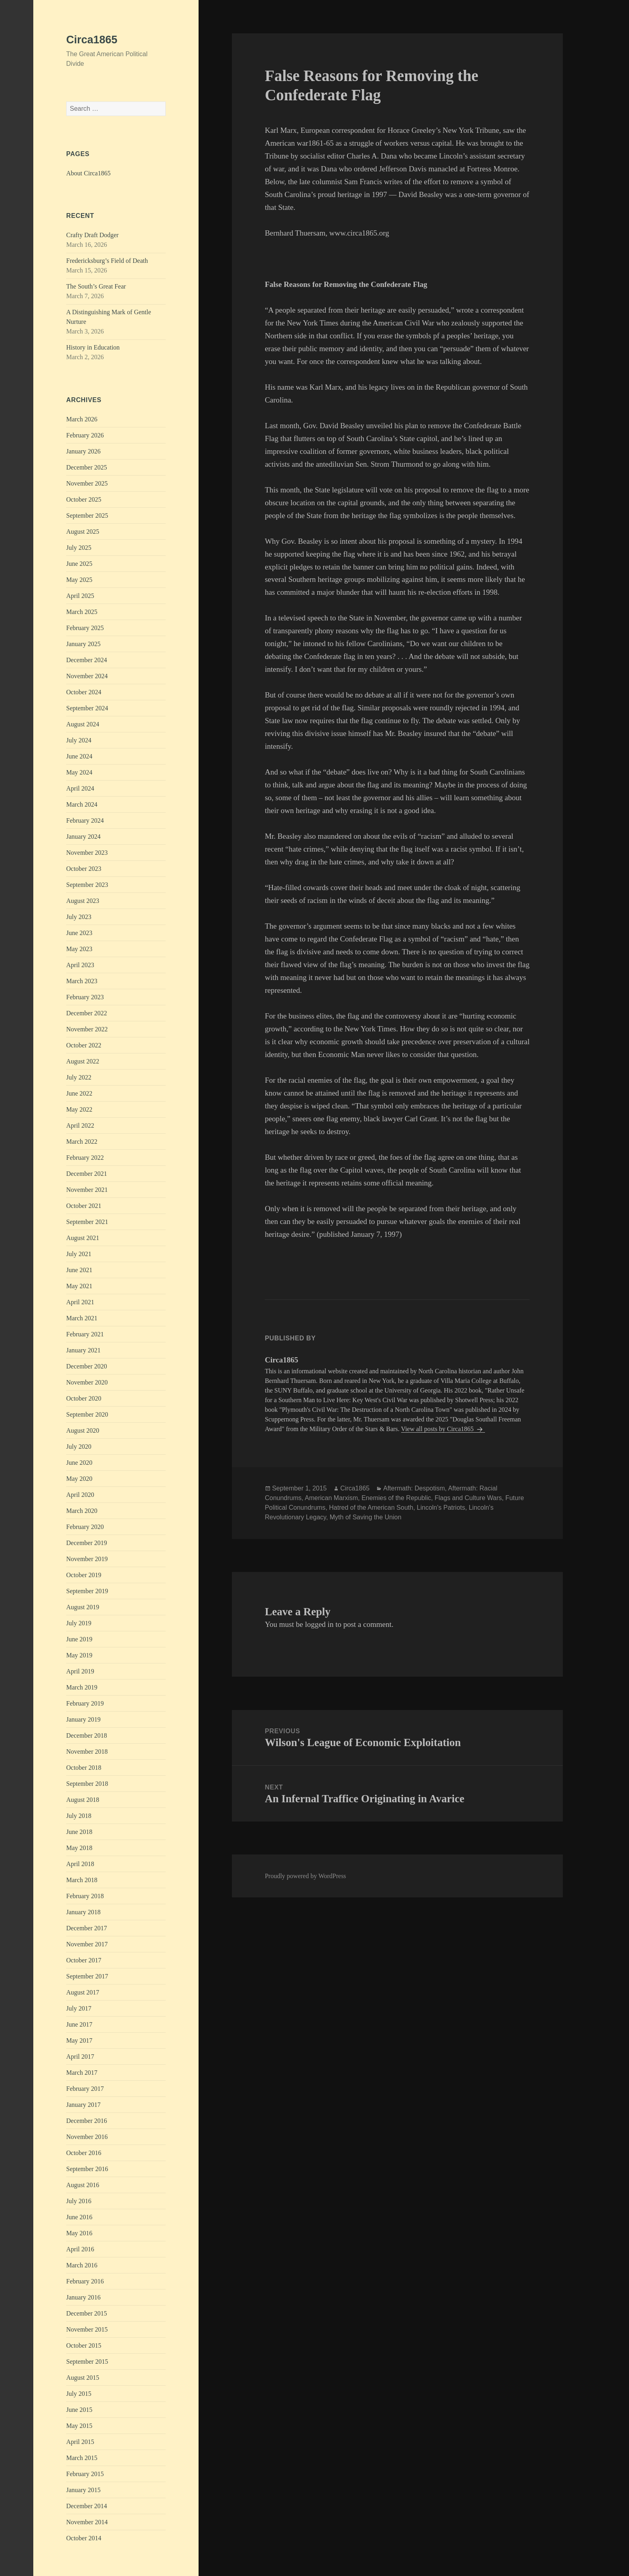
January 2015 (83, 2490)
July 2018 (78, 1815)
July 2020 (78, 1446)
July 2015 (78, 2393)
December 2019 (86, 1542)
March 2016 (81, 2265)
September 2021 (87, 1221)
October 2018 (83, 1767)
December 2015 (86, 2313)
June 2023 (79, 932)
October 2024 (83, 692)
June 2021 (79, 1270)
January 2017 (83, 2104)
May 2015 (79, 2425)
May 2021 (79, 1286)
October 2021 (83, 1205)
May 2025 (79, 579)
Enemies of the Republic (396, 1497)
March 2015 (81, 2457)
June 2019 (79, 1639)
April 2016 (80, 2249)
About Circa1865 (88, 173)
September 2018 (87, 1783)
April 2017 (80, 2056)
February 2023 (85, 997)
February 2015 (85, 2473)
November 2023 (87, 852)
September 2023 (87, 884)
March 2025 (81, 611)
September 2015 (87, 2361)
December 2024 (86, 660)
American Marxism (331, 1497)
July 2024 (78, 740)
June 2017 (79, 2024)
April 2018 (80, 1863)
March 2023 (81, 981)
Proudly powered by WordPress (305, 1876)
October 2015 (83, 2345)
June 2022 (79, 1093)
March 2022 (81, 1141)
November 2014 (87, 2522)
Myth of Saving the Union (366, 1517)
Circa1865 (92, 40)
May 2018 (79, 1847)
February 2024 (85, 820)
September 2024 (87, 708)
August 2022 (82, 1061)
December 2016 (86, 2120)
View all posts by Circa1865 (438, 1428)
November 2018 (87, 1751)
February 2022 (85, 1157)
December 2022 (86, 1013)
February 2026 (85, 435)
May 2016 (79, 2233)
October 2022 (83, 1045)
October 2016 (83, 2152)
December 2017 (86, 1928)
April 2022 (80, 1125)
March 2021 (81, 1318)
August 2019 (82, 1607)
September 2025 (87, 515)
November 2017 (87, 1944)
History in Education (93, 347)
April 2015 (80, 2441)
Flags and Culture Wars (468, 1497)
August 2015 (82, 2377)
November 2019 (87, 1558)
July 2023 (78, 916)
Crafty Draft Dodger (92, 235)
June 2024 (79, 756)
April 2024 (80, 788)
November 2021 (87, 1189)
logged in (319, 1624)
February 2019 (85, 1703)
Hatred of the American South (371, 1507)
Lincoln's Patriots (441, 1507)
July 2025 (78, 547)
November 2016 (87, 2136)
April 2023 (80, 965)
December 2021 (86, 1173)
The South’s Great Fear (96, 286)
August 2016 (82, 2185)
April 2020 (80, 1494)
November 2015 (87, 2329)
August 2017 (82, 1992)
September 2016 (87, 2168)
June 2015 (79, 2409)
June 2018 (79, 1831)
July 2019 (78, 1623)
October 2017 (83, 1960)
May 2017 (79, 2040)
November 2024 (87, 676)
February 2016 (85, 2281)
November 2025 (87, 483)
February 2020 (85, 1526)
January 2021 (83, 1350)
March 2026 (81, 419)
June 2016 (79, 2217)
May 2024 (79, 772)
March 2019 (81, 1687)
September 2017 (87, 1976)
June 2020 (79, 1462)
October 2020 (83, 1398)
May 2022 (79, 1109)
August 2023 (82, 900)
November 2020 (87, 1382)
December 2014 (86, 2506)
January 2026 (83, 451)
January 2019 (83, 1719)
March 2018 (81, 1880)
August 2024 (82, 724)
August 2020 (82, 1430)
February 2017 (85, 2088)
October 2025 (83, 499)
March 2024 (81, 804)
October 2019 (83, 1575)
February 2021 (85, 1334)
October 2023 (83, 868)
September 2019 (87, 1591)
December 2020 (86, 1366)
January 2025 (83, 643)
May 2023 (79, 948)
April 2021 (80, 1302)
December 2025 (86, 467)
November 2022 (87, 1029)
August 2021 (82, 1237)
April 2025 (80, 595)
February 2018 (85, 1896)
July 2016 (78, 2201)
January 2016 (83, 2297)
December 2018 (86, 1735)
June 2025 (79, 563)
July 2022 (78, 1077)
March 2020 (81, 1510)
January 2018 (83, 1912)
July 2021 (78, 1253)
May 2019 (79, 1655)
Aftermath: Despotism (414, 1488)
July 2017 (78, 2008)
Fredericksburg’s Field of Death (107, 260)
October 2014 (83, 2538)
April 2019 (80, 1671)
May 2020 (79, 1478)
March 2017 (81, 2072)
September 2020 (87, 1414)
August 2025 (82, 531)
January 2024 (83, 836)
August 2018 (82, 1799)
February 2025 (85, 627)
